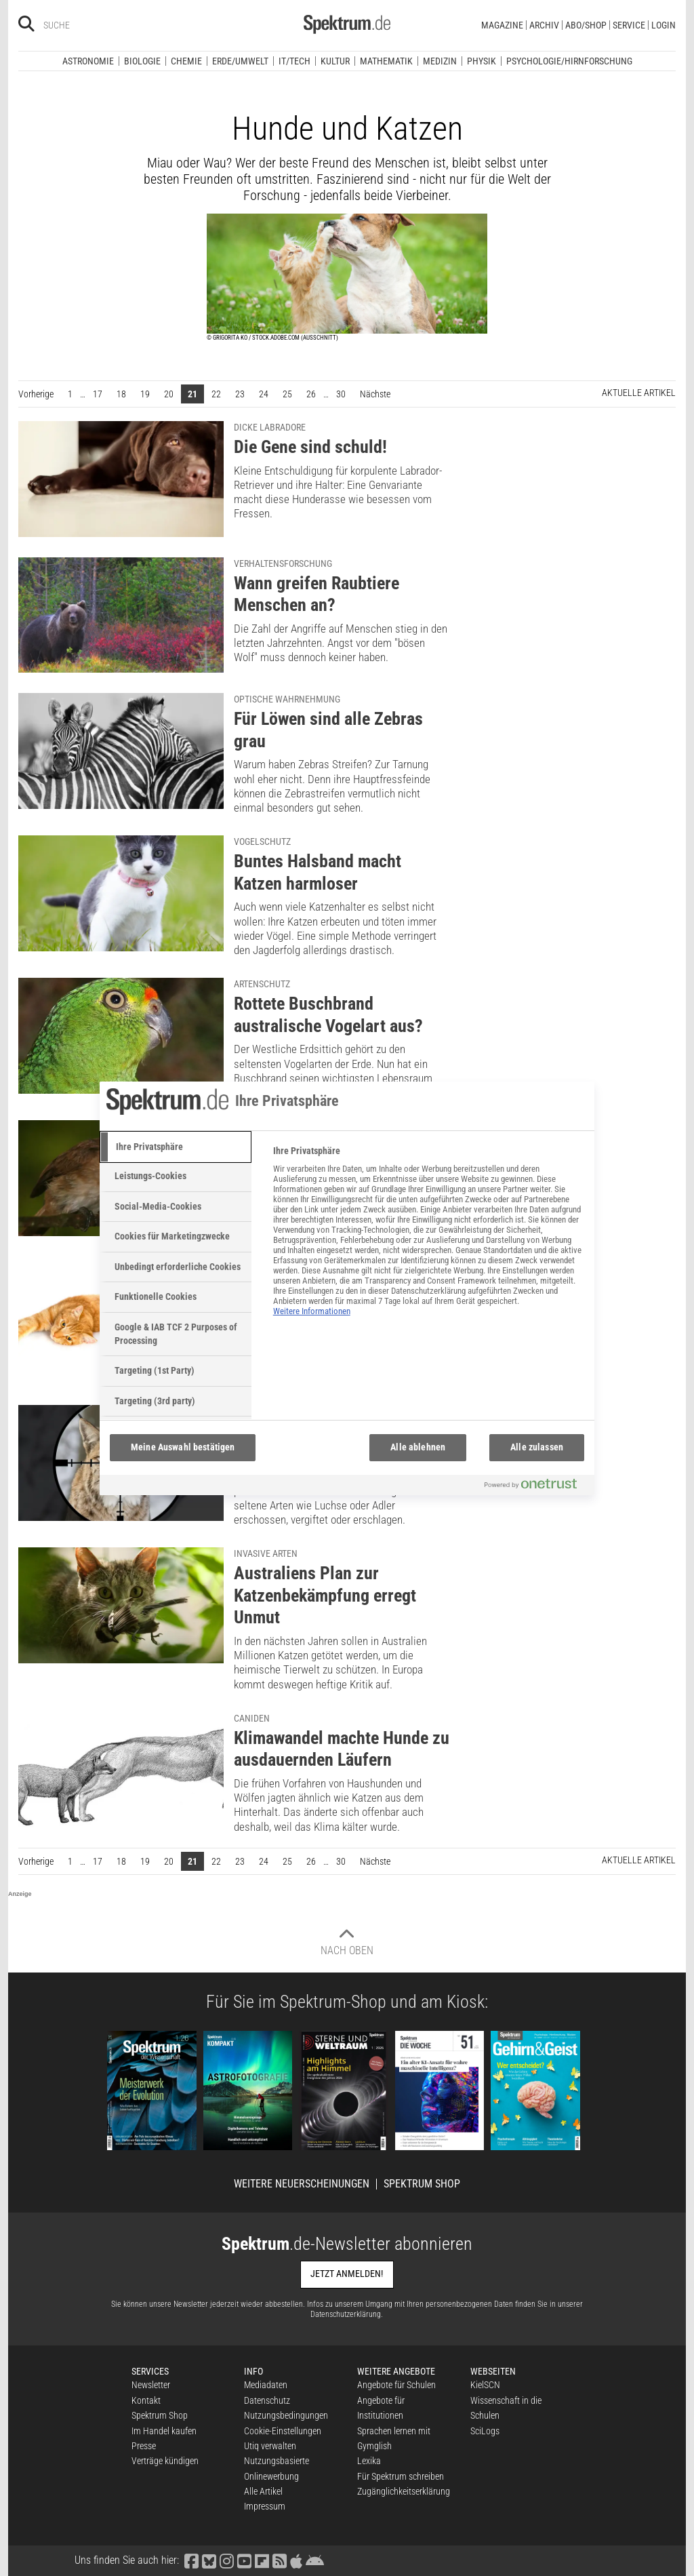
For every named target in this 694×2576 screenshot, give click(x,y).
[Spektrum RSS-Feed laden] (279, 2560)
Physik (481, 61)
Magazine (502, 25)
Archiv (544, 25)
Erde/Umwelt (240, 61)
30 (341, 394)
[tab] (175, 1147)
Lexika (369, 2460)
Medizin (440, 61)
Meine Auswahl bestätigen (182, 1447)
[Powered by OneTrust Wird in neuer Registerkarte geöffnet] (536, 1486)
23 (240, 394)
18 (121, 394)
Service (629, 25)
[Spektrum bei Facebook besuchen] (191, 2560)
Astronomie (88, 61)
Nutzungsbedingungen (286, 2415)
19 (145, 394)
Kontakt (146, 2400)
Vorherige (39, 393)
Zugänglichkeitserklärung (403, 2491)
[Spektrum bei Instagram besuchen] (226, 2560)
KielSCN (485, 2384)
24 (263, 394)
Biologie (142, 61)
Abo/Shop (586, 25)
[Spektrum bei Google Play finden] (314, 2560)
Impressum (264, 2506)
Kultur (335, 61)
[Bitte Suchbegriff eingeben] (91, 25)
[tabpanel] (428, 1238)
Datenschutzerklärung (345, 2314)
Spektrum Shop (422, 2184)
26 (311, 394)
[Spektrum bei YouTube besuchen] (244, 2560)
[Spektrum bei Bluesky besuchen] (209, 2560)
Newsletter (150, 2384)
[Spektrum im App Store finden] (296, 2560)
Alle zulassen (536, 1447)
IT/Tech (294, 61)
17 (97, 394)
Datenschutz (267, 2400)
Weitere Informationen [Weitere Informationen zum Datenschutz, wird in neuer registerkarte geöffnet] (311, 1311)
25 (287, 394)
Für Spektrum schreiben (400, 2476)
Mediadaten (265, 2384)
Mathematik (386, 61)
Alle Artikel (263, 2491)
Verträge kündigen (165, 2460)
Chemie (186, 61)
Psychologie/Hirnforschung (569, 61)
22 (216, 394)
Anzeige (20, 1893)
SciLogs (484, 2430)
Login (663, 25)
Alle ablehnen (417, 1447)
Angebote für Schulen (396, 2384)
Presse (143, 2445)
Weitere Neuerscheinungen (301, 2184)
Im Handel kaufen (164, 2430)
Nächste (378, 393)
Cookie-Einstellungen (282, 2430)
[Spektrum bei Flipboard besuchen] (261, 2560)
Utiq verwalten (270, 2445)
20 (169, 394)
